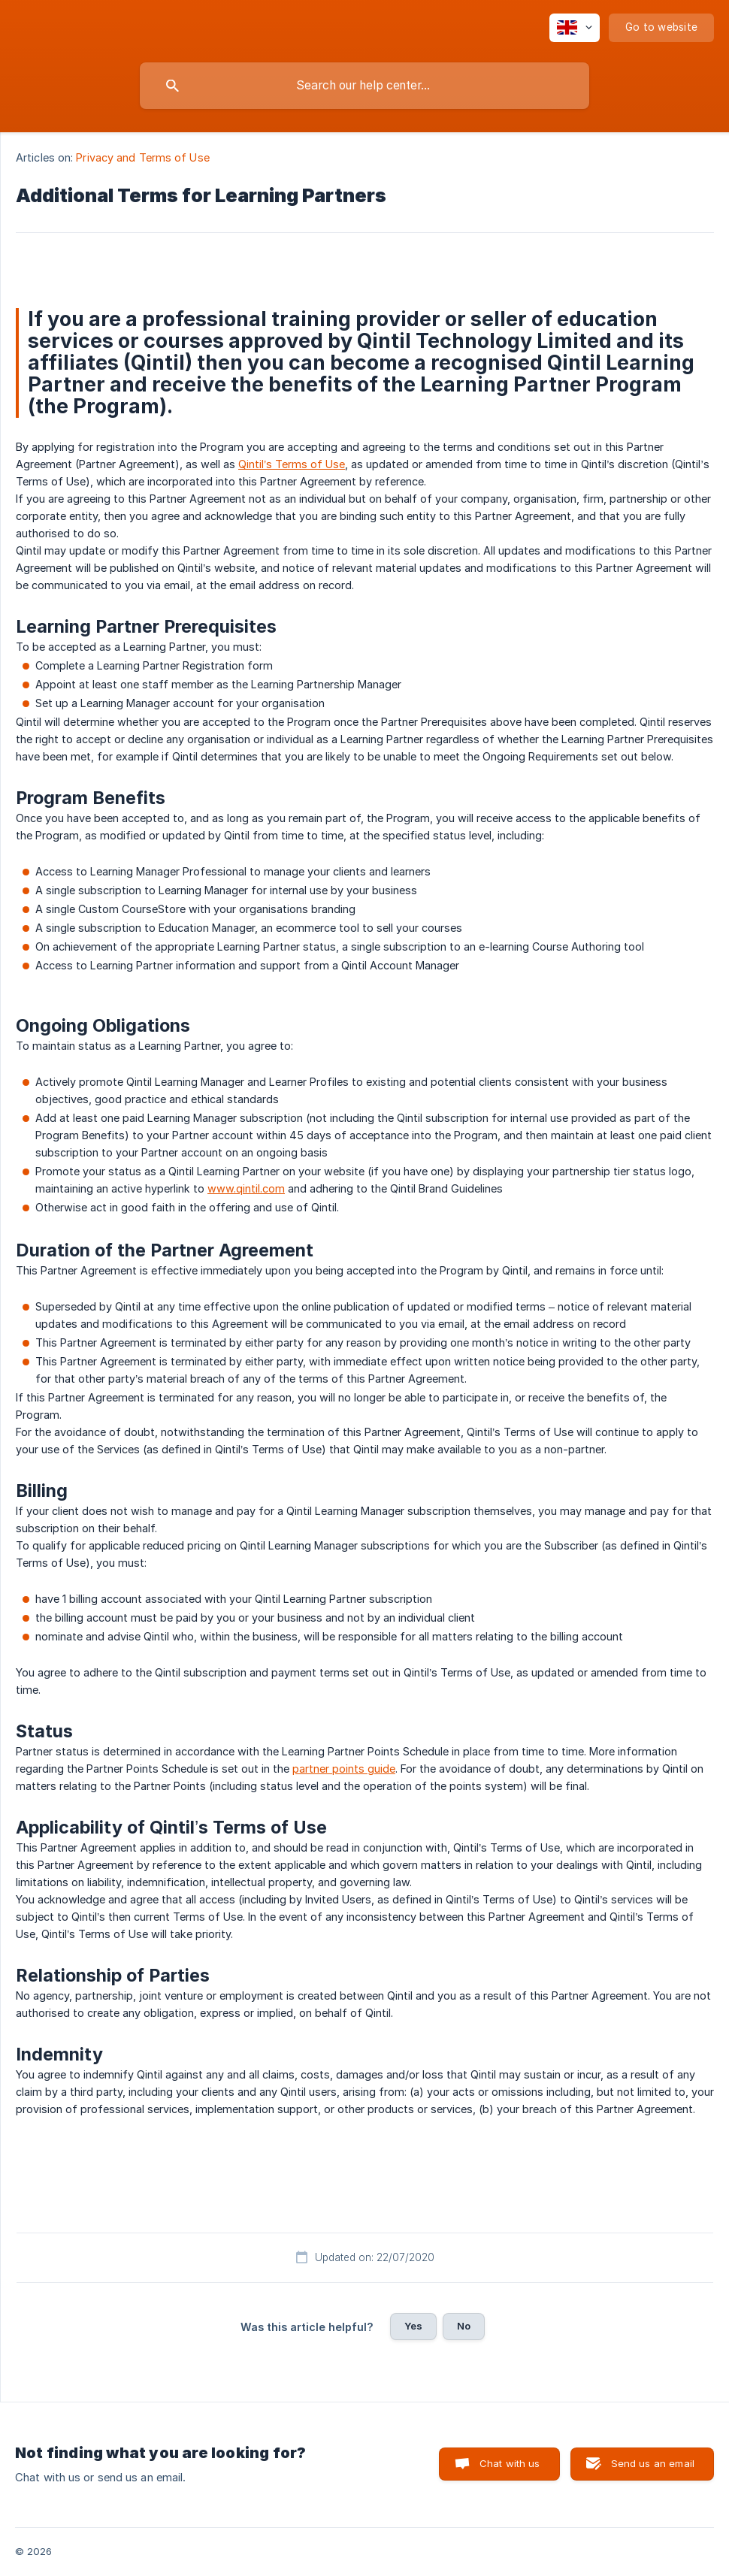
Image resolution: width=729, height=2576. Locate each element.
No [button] (463, 2326)
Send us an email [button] (652, 2463)
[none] (574, 28)
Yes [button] (413, 2326)
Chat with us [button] (509, 2463)
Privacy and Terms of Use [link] (142, 157)
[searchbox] (364, 85)
